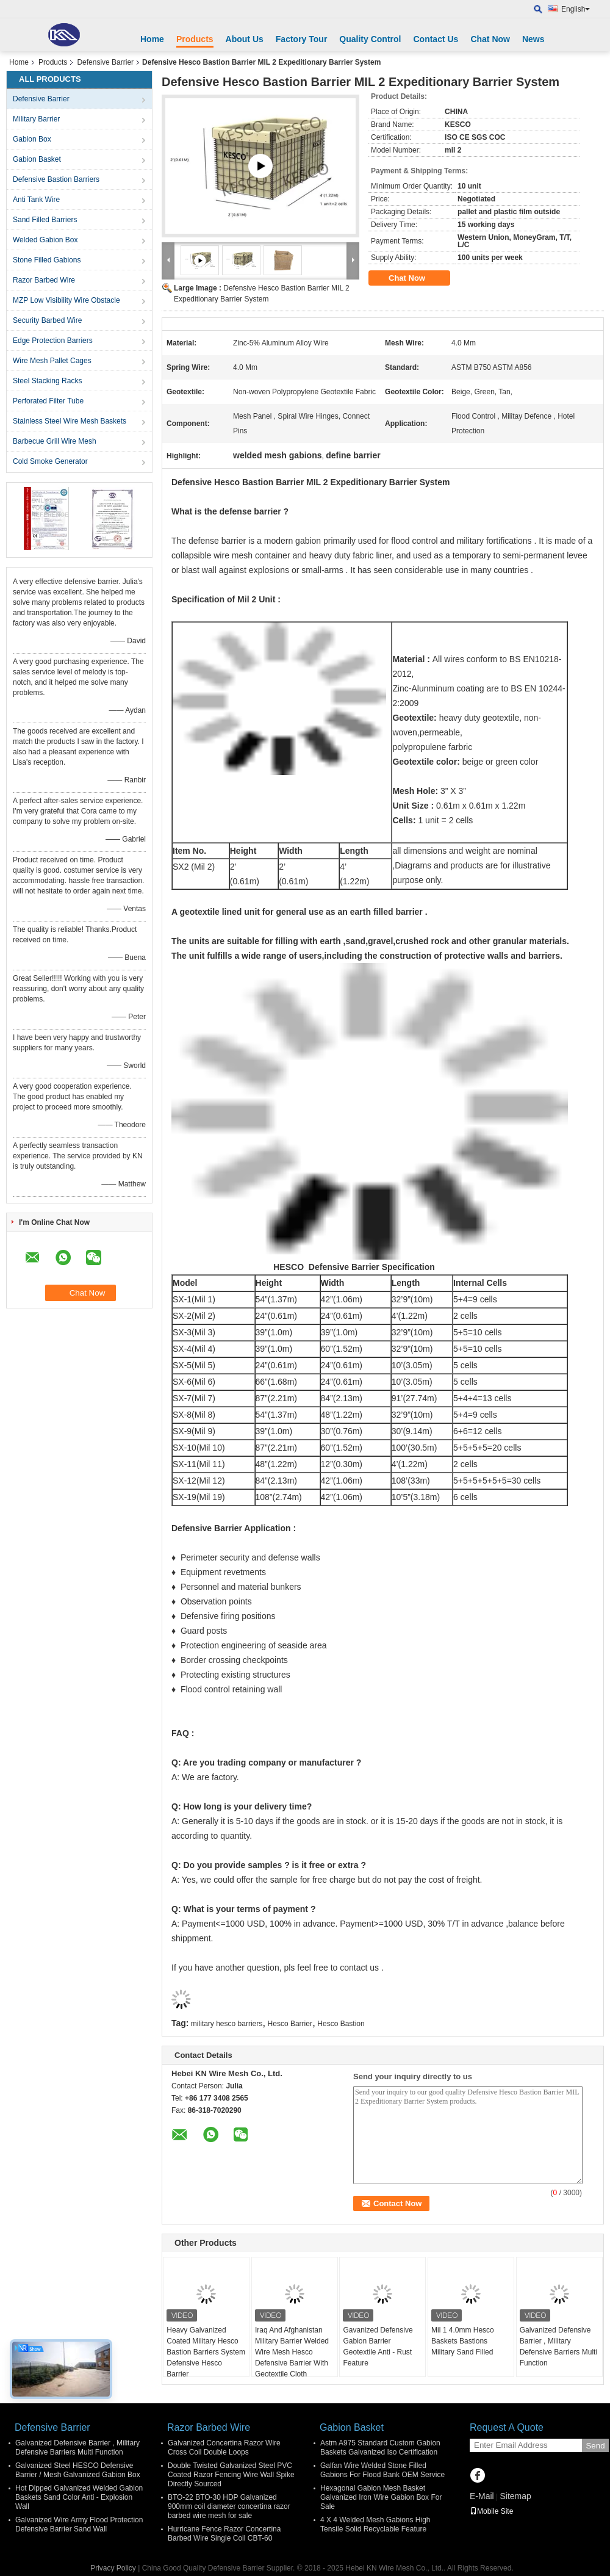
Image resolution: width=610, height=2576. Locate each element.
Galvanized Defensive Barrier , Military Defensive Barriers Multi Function (558, 2346)
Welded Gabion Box (45, 240)
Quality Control (370, 39)
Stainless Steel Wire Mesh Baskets (69, 421)
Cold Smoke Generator (50, 461)
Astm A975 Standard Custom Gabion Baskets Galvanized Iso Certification (380, 2447)
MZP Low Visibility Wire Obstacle (66, 300)
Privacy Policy (113, 2568)
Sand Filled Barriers (45, 219)
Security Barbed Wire (47, 320)
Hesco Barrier (290, 2023)
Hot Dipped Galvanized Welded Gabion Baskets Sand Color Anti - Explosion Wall (79, 2497)
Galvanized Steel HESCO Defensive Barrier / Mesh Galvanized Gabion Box (77, 2470)
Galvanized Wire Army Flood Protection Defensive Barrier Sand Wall (79, 2524)
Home (152, 39)
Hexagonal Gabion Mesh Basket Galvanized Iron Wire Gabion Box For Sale (381, 2497)
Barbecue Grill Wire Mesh (54, 441)
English (575, 9)
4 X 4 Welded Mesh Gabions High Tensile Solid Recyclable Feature (375, 2524)
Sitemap (515, 2496)
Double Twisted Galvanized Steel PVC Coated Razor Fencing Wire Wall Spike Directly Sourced (231, 2474)
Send (595, 2445)
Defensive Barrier (105, 62)
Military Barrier (36, 119)
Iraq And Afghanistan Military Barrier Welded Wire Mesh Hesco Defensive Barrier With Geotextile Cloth (292, 2352)
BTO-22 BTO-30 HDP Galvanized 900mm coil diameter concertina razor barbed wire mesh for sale (229, 2506)
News (533, 39)
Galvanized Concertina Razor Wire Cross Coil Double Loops (224, 2447)
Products (195, 39)
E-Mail (482, 2496)
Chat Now (490, 39)
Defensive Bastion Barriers (56, 179)
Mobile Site (491, 2511)
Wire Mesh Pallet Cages (52, 360)
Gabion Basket (37, 159)
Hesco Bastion (340, 2023)
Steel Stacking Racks (47, 381)
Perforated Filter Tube (48, 401)
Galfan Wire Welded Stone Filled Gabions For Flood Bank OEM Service (382, 2470)
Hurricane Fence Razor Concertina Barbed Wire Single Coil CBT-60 (224, 2533)
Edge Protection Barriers (53, 340)
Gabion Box (32, 139)
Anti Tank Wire (36, 199)
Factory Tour (302, 39)
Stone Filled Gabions (47, 260)
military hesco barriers (226, 2023)
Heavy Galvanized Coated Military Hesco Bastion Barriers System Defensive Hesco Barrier (206, 2352)
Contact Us (435, 39)
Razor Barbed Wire (44, 280)
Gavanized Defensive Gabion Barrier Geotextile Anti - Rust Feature (377, 2346)
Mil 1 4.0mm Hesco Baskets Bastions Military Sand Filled (462, 2341)
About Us (245, 39)
